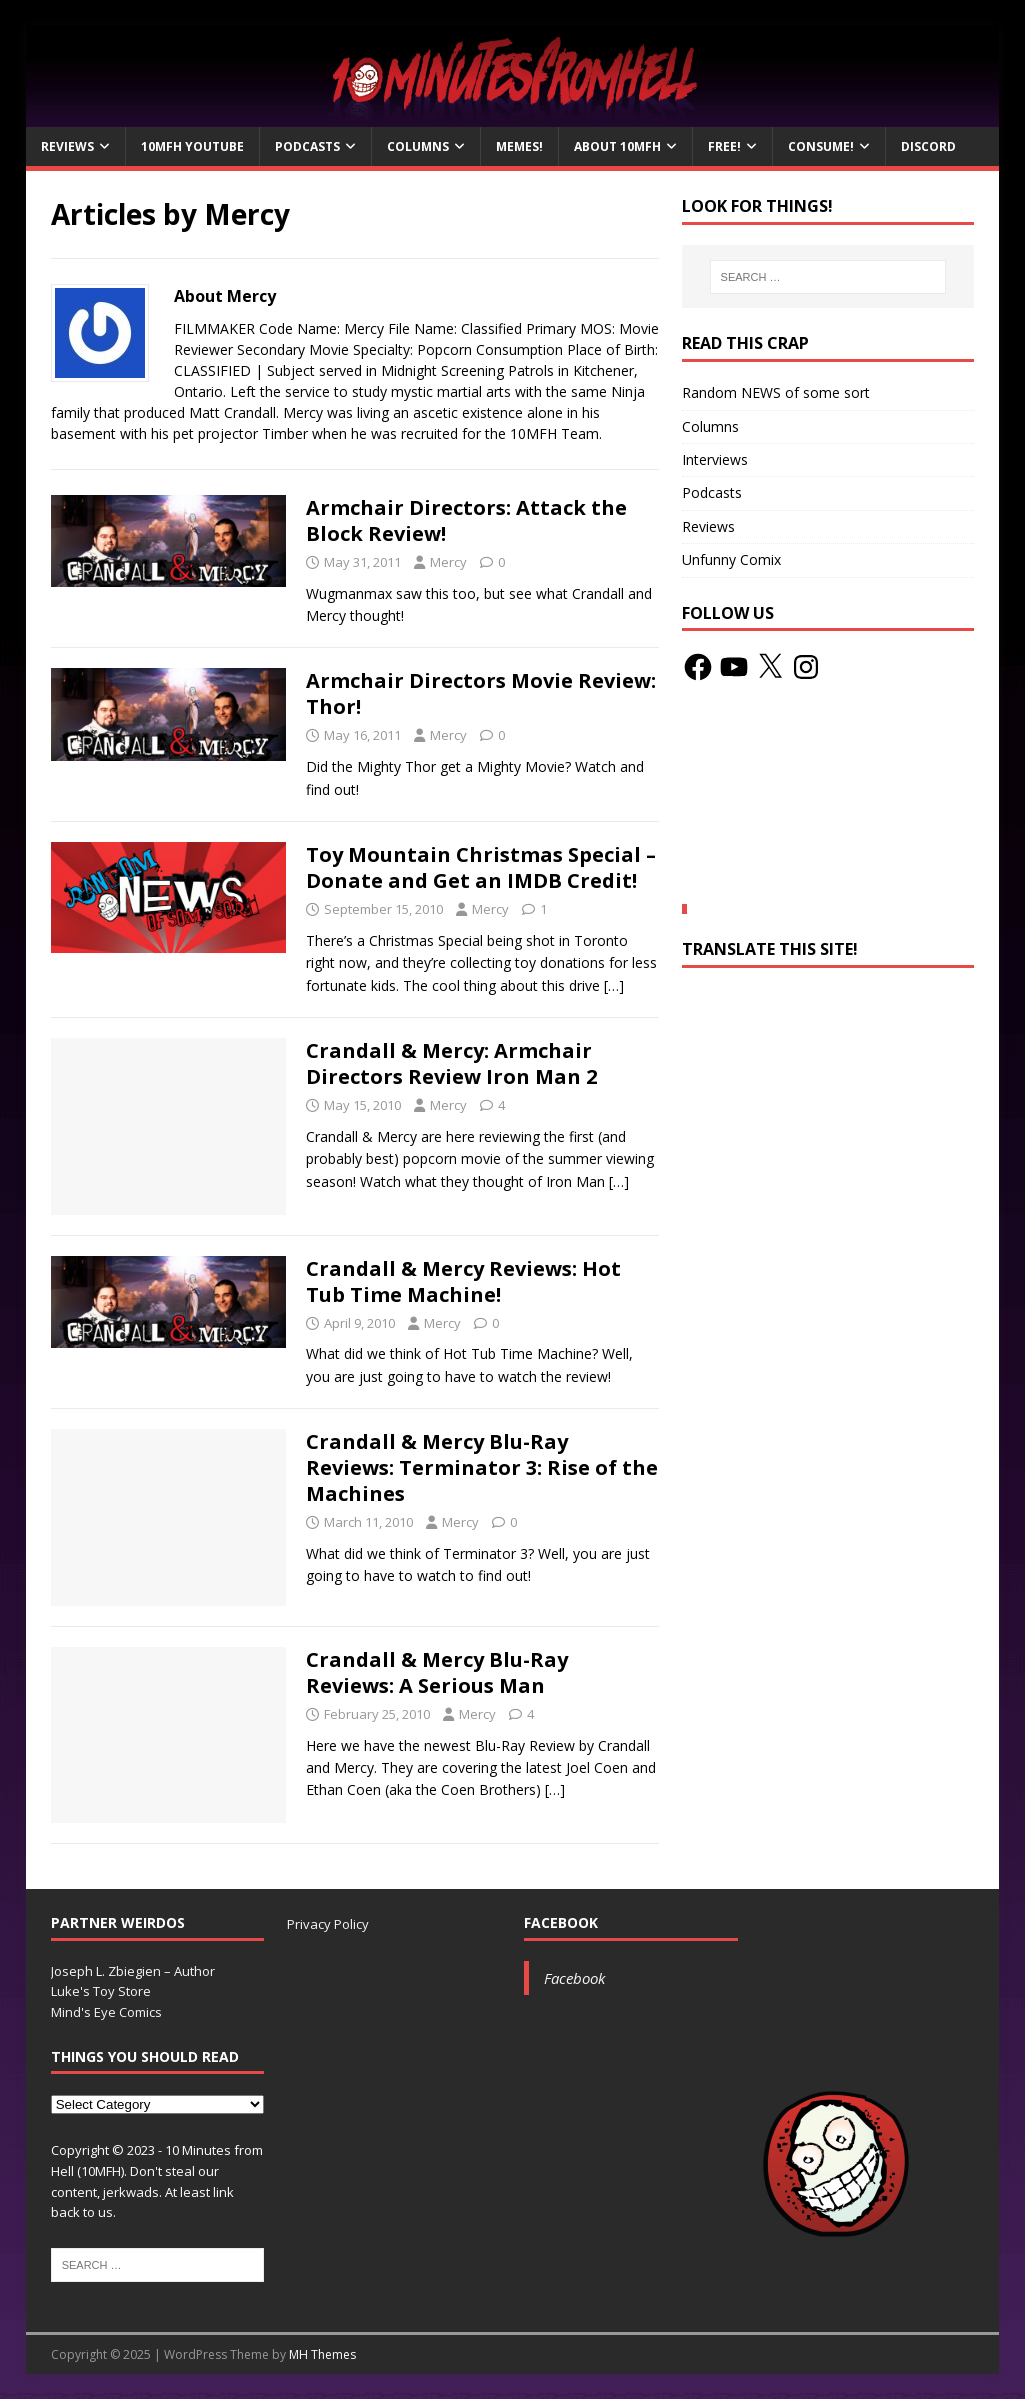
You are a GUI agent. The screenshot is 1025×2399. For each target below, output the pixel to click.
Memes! (519, 146)
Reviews (67, 146)
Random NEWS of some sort (776, 392)
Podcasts (307, 146)
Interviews (715, 459)
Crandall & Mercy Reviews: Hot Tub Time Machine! (463, 1281)
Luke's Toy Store (101, 1991)
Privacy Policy (328, 1924)
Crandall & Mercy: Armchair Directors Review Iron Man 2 (451, 1063)
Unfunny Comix (731, 559)
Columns (418, 146)
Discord (928, 146)
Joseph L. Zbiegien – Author (133, 1971)
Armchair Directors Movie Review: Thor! (481, 693)
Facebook (561, 1922)
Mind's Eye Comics (106, 2012)
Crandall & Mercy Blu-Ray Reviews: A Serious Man (437, 1672)
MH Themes (322, 2354)
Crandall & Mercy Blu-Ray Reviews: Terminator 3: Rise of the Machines (482, 1467)
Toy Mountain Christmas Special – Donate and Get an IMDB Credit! (481, 867)
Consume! (821, 146)
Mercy (448, 562)
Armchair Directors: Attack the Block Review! (466, 520)
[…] (614, 985)
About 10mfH (617, 146)
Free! (724, 146)
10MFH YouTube (192, 146)
